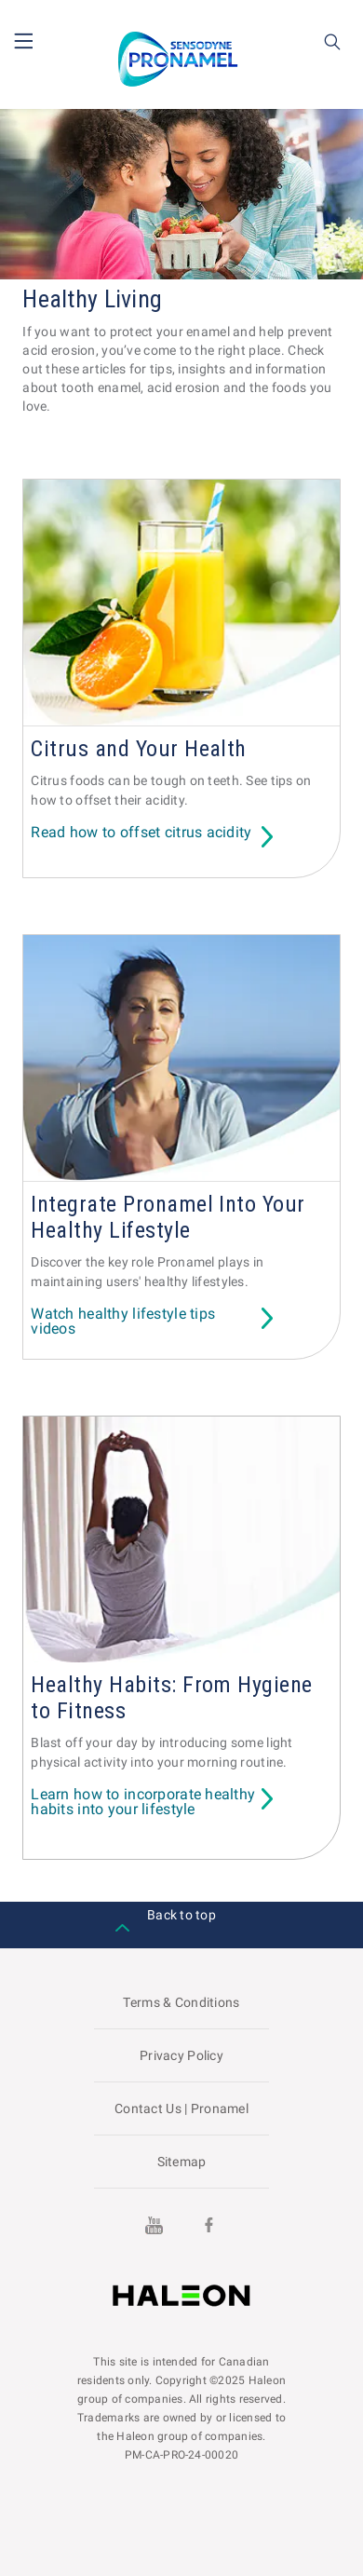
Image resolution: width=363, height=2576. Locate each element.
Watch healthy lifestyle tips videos (123, 1322)
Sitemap (182, 2161)
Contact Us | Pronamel (181, 2108)
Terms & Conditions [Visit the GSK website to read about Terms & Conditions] (181, 2002)
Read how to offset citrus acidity (141, 833)
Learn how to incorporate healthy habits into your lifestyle (143, 1802)
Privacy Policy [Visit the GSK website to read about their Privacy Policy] (181, 2055)
